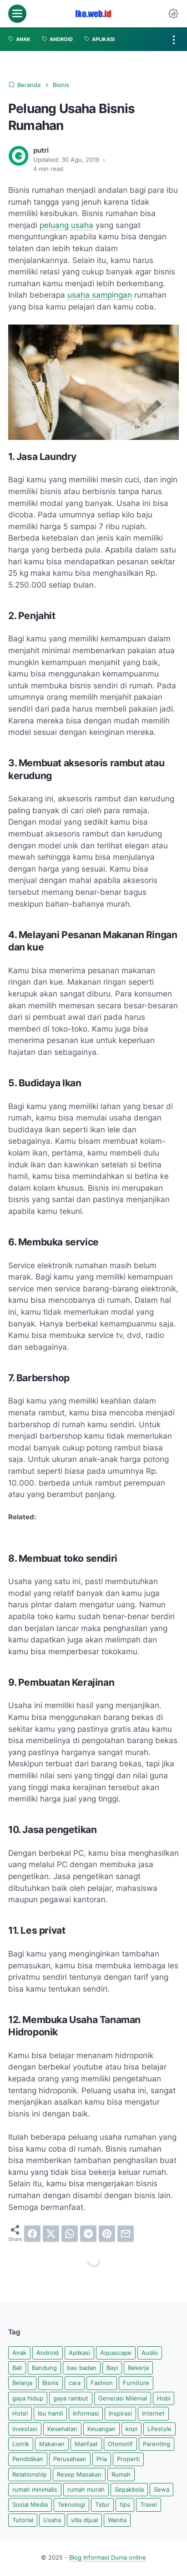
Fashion (102, 2383)
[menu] (17, 14)
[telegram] (88, 2233)
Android (47, 2352)
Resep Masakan (79, 2474)
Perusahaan (69, 2459)
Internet (153, 2413)
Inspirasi (120, 2413)
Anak (19, 2352)
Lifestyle (159, 2429)
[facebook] (32, 2233)
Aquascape (115, 2352)
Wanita (117, 2520)
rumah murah (86, 2489)
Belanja (22, 2383)
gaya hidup (27, 2398)
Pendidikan (27, 2459)
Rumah (121, 2474)
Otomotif (120, 2444)
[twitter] (51, 2233)
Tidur (102, 2504)
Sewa (161, 2489)
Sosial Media (30, 2504)
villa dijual (84, 2520)
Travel (148, 2504)
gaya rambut (70, 2398)
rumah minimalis (34, 2489)
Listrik (20, 2444)
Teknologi (71, 2504)
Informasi (86, 2413)
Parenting (156, 2444)
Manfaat (86, 2444)
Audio (150, 2352)
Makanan (52, 2444)
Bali (17, 2367)
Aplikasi (79, 2352)
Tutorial (22, 2520)
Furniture (136, 2383)
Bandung (44, 2367)
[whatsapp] (69, 2233)
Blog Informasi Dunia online (107, 2557)
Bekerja (138, 2367)
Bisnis (50, 2383)
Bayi (112, 2367)
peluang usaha (66, 225)
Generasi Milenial (122, 2398)
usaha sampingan (99, 294)
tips (125, 2504)
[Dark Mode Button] (173, 13)
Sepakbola (129, 2489)
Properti (128, 2459)
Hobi (163, 2398)
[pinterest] (107, 2233)
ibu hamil (50, 2413)
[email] (125, 2233)
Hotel (20, 2413)
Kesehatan (62, 2429)
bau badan (81, 2367)
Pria (101, 2459)
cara (75, 2383)
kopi (131, 2429)
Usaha (52, 2520)
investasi (24, 2429)
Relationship (29, 2474)
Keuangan (101, 2429)
